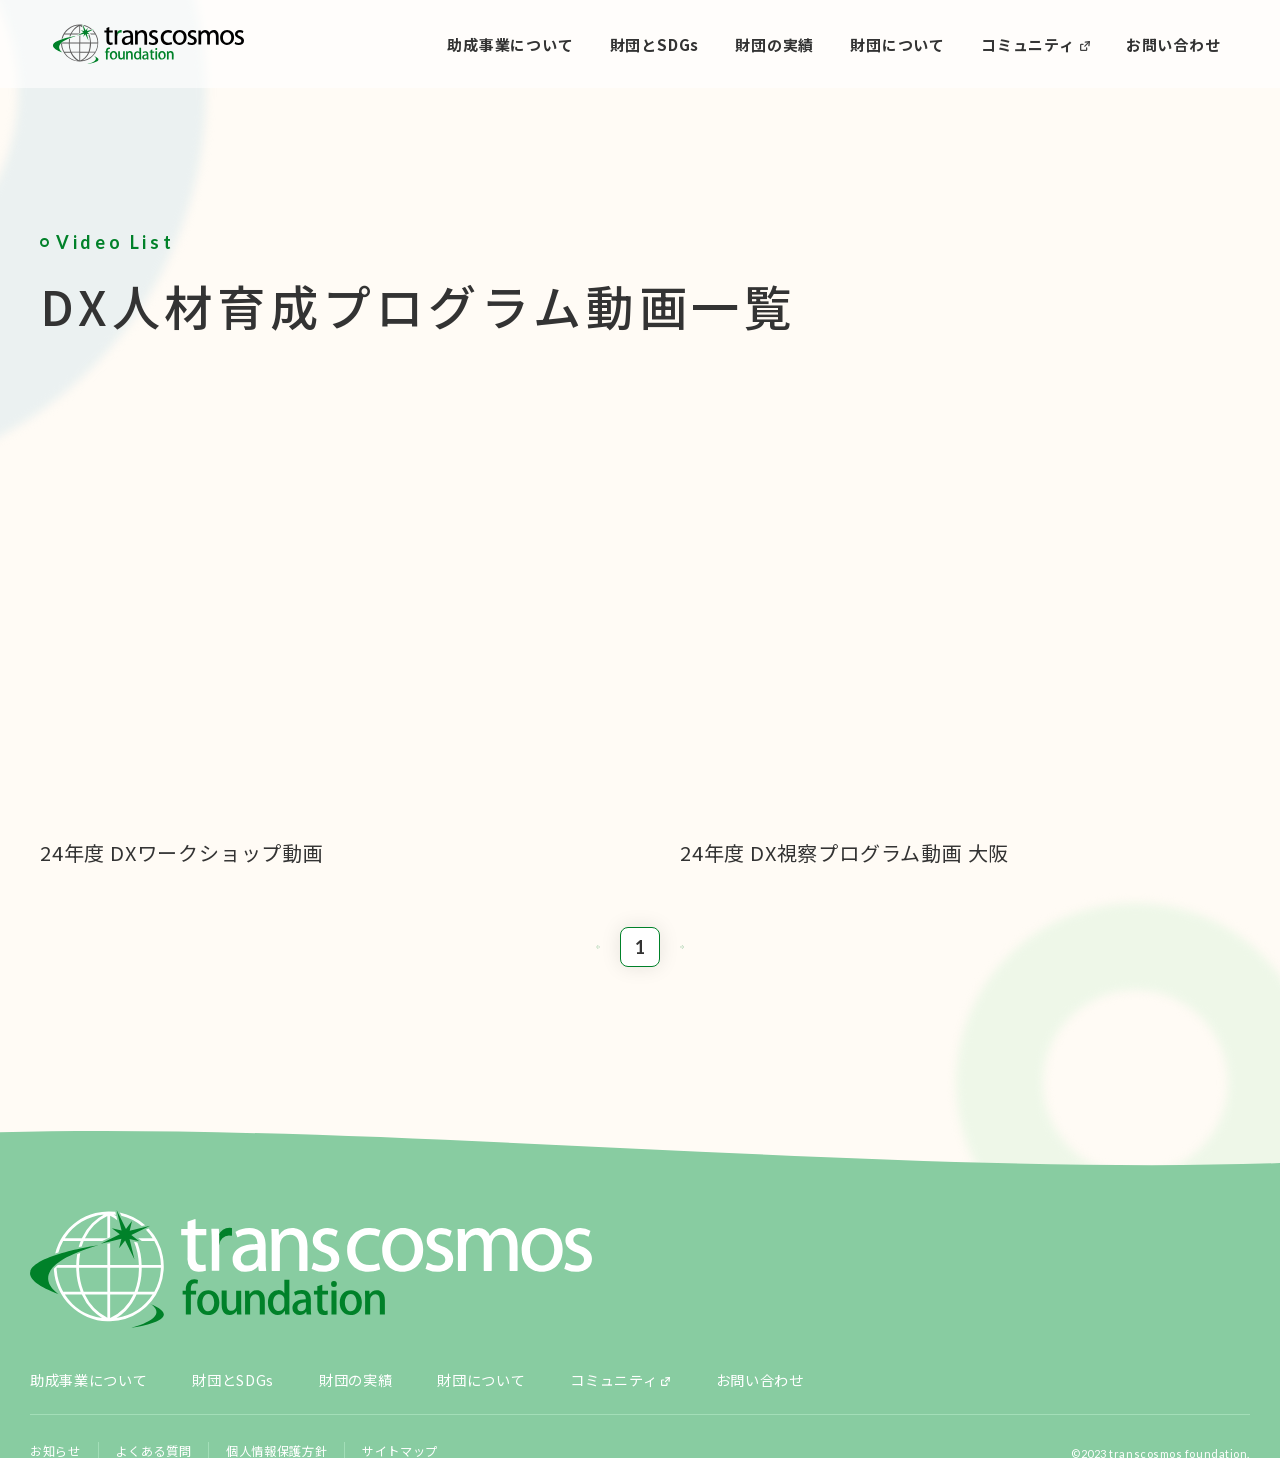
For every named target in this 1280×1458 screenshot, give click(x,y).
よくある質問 (157, 1368)
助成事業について (510, 44)
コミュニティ (1028, 44)
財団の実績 (774, 44)
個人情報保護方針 (285, 1368)
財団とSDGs (655, 44)
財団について (897, 44)
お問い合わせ (1173, 44)
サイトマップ (411, 1368)
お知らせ (56, 1368)
